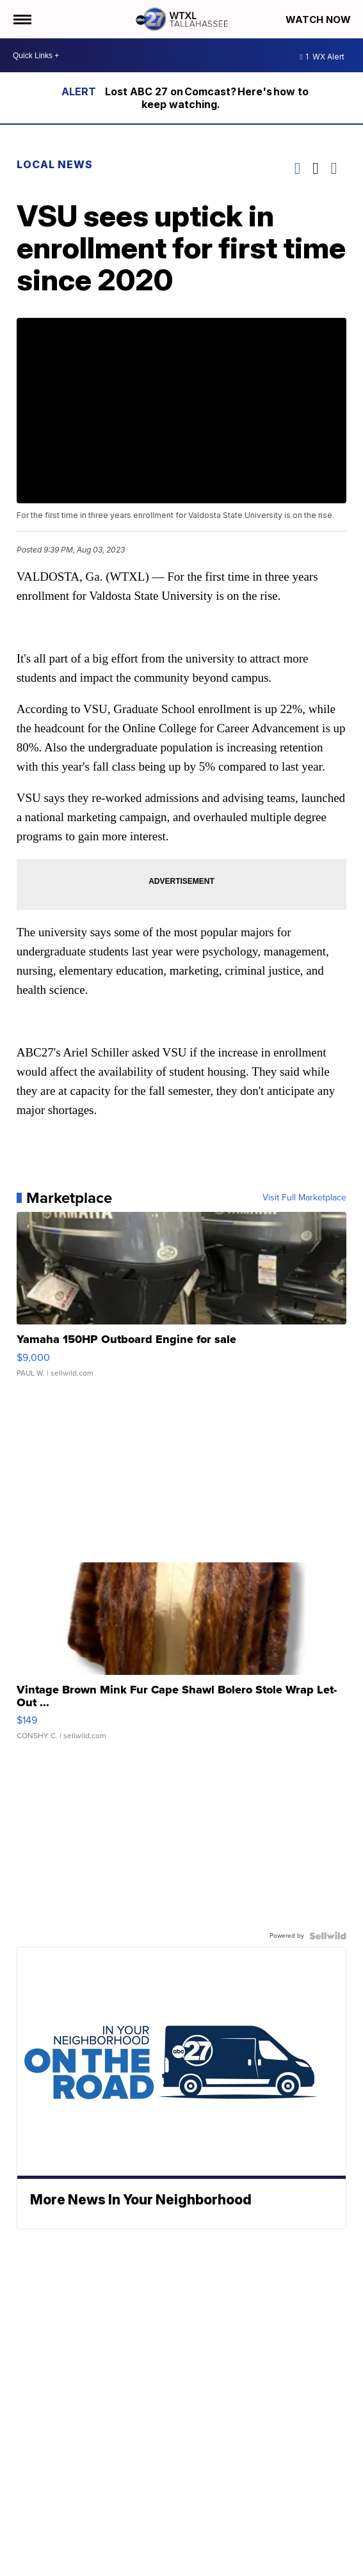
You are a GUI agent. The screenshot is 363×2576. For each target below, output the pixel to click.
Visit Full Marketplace (304, 1197)
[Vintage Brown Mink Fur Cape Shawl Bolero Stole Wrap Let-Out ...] (182, 1657)
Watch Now (319, 19)
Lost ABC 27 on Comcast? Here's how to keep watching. (207, 98)
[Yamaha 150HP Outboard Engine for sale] (182, 1301)
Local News (55, 164)
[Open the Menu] (21, 19)
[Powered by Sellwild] (327, 1935)
